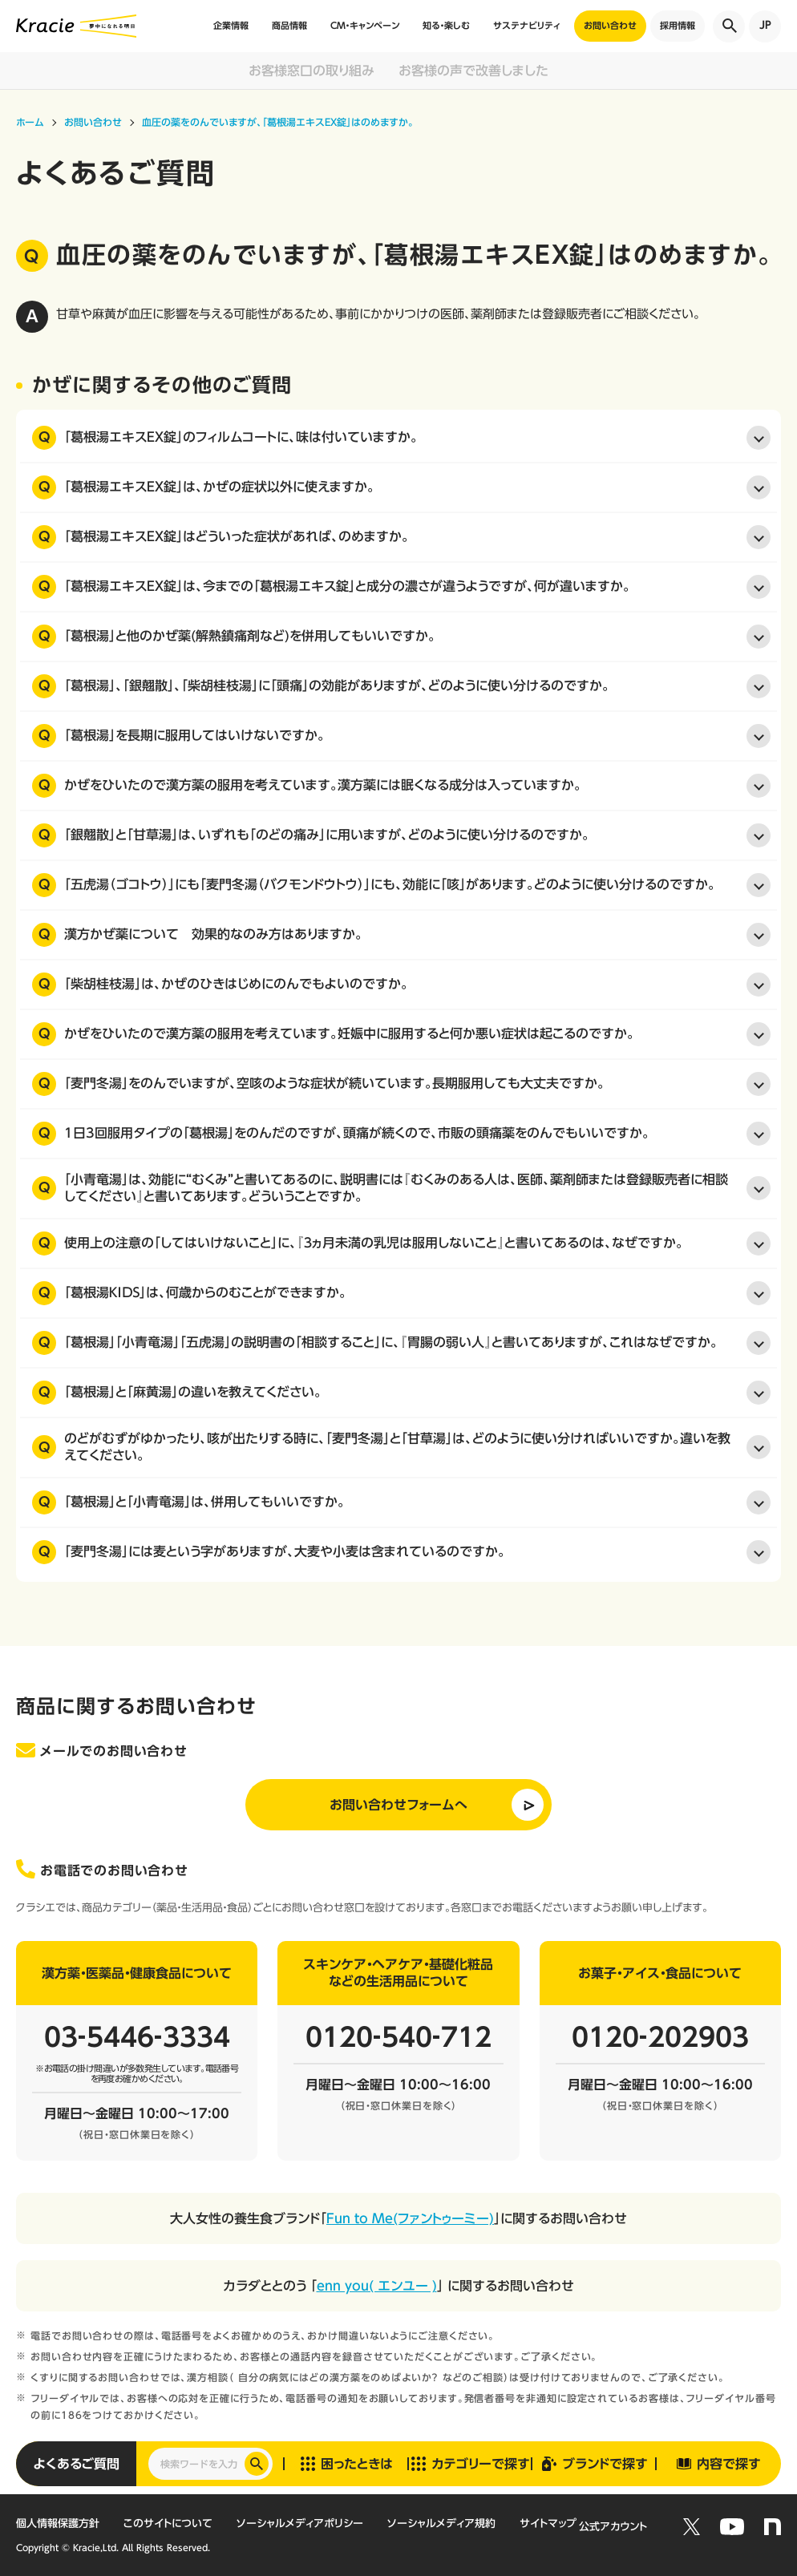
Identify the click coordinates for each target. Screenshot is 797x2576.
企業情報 (231, 25)
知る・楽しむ (446, 25)
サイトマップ (548, 2523)
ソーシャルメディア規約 (441, 2523)
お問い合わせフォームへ (398, 1804)
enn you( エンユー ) (377, 2285)
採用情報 (677, 25)
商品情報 (289, 25)
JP (765, 25)
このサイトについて (167, 2523)
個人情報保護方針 (57, 2523)
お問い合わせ (610, 25)
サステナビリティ (526, 25)
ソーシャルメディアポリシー (300, 2523)
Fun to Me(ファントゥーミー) (410, 2218)
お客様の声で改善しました (473, 70)
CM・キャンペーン (364, 25)
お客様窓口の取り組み (311, 70)
